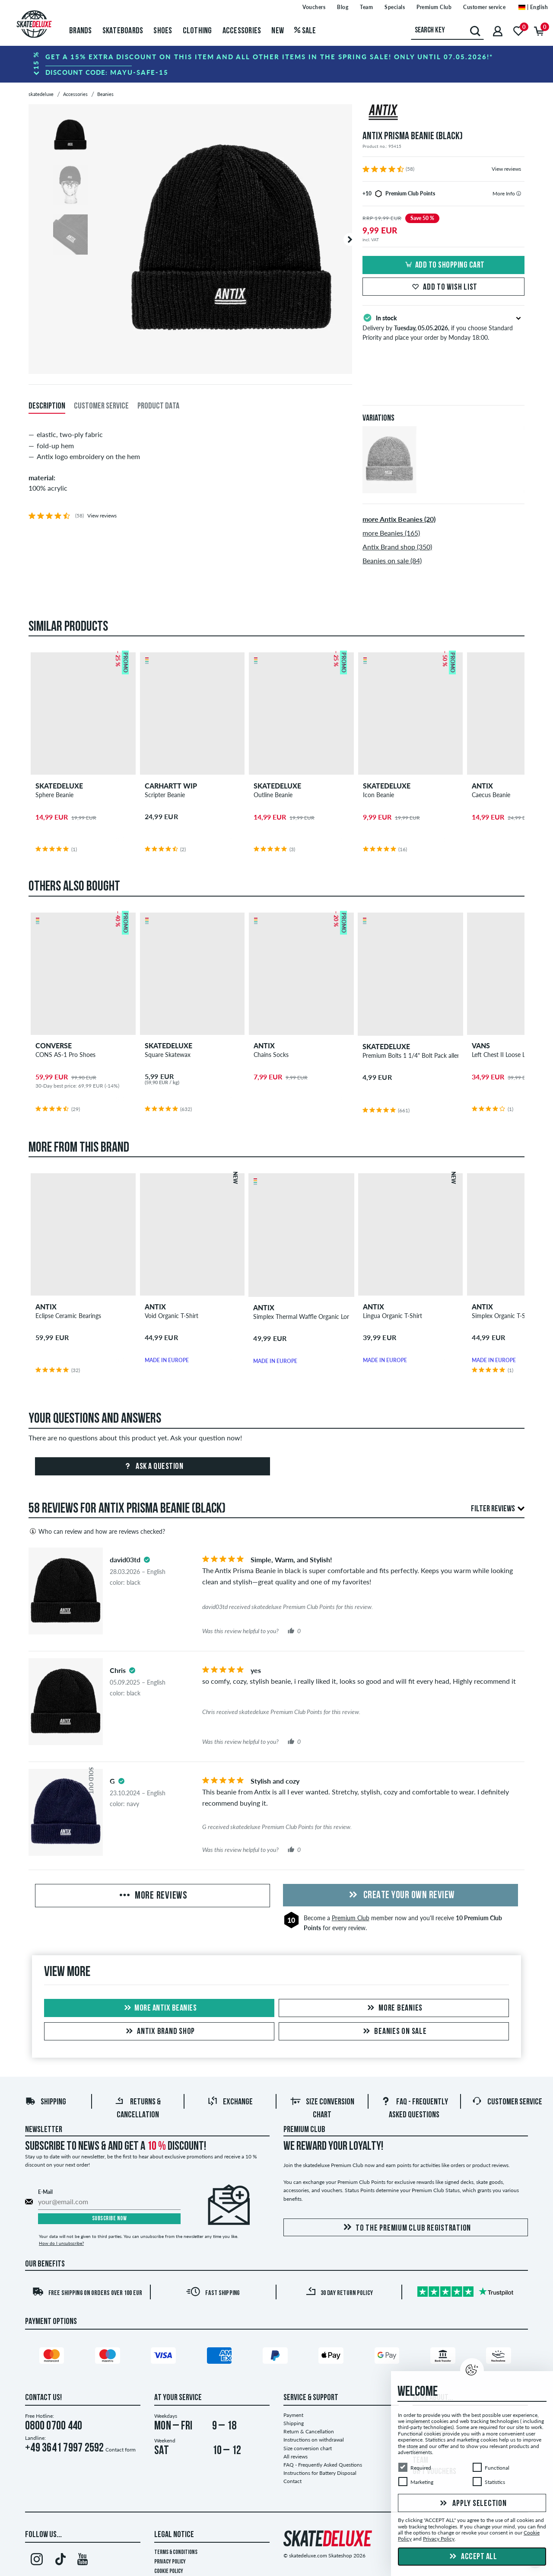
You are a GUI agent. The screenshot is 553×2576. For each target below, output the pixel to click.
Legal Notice (174, 2535)
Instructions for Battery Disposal (319, 2473)
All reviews (295, 2456)
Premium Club (350, 1918)
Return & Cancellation (308, 2431)
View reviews (506, 169)
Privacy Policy (170, 2562)
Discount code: (106, 72)
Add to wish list (443, 287)
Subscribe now (109, 2218)
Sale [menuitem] (305, 31)
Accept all (472, 2557)
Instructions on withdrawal (313, 2439)
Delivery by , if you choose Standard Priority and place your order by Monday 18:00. (443, 327)
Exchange (230, 2102)
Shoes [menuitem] (162, 31)
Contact (292, 2481)
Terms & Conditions (175, 2552)
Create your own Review (400, 1895)
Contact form (120, 2449)
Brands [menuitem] (80, 31)
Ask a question (153, 1466)
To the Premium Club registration (405, 2228)
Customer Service (507, 2102)
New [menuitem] (277, 31)
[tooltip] (518, 193)
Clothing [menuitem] (197, 31)
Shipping (45, 2102)
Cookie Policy (168, 2571)
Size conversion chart (307, 2448)
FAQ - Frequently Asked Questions (322, 2464)
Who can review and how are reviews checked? (97, 1531)
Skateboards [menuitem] (122, 31)
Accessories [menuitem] (241, 31)
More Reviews (153, 1896)
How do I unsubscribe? (61, 2243)
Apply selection (472, 2503)
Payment (293, 2415)
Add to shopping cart (444, 265)
